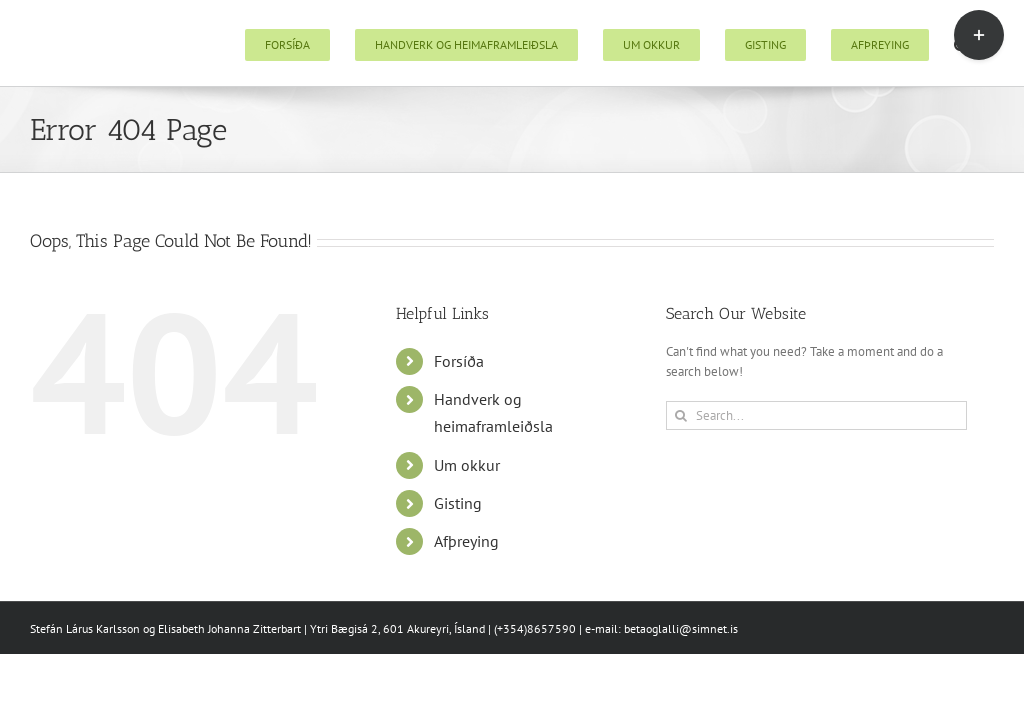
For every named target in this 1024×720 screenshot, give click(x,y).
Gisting (458, 503)
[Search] (680, 415)
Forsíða (459, 361)
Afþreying (466, 541)
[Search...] (816, 415)
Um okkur (467, 465)
